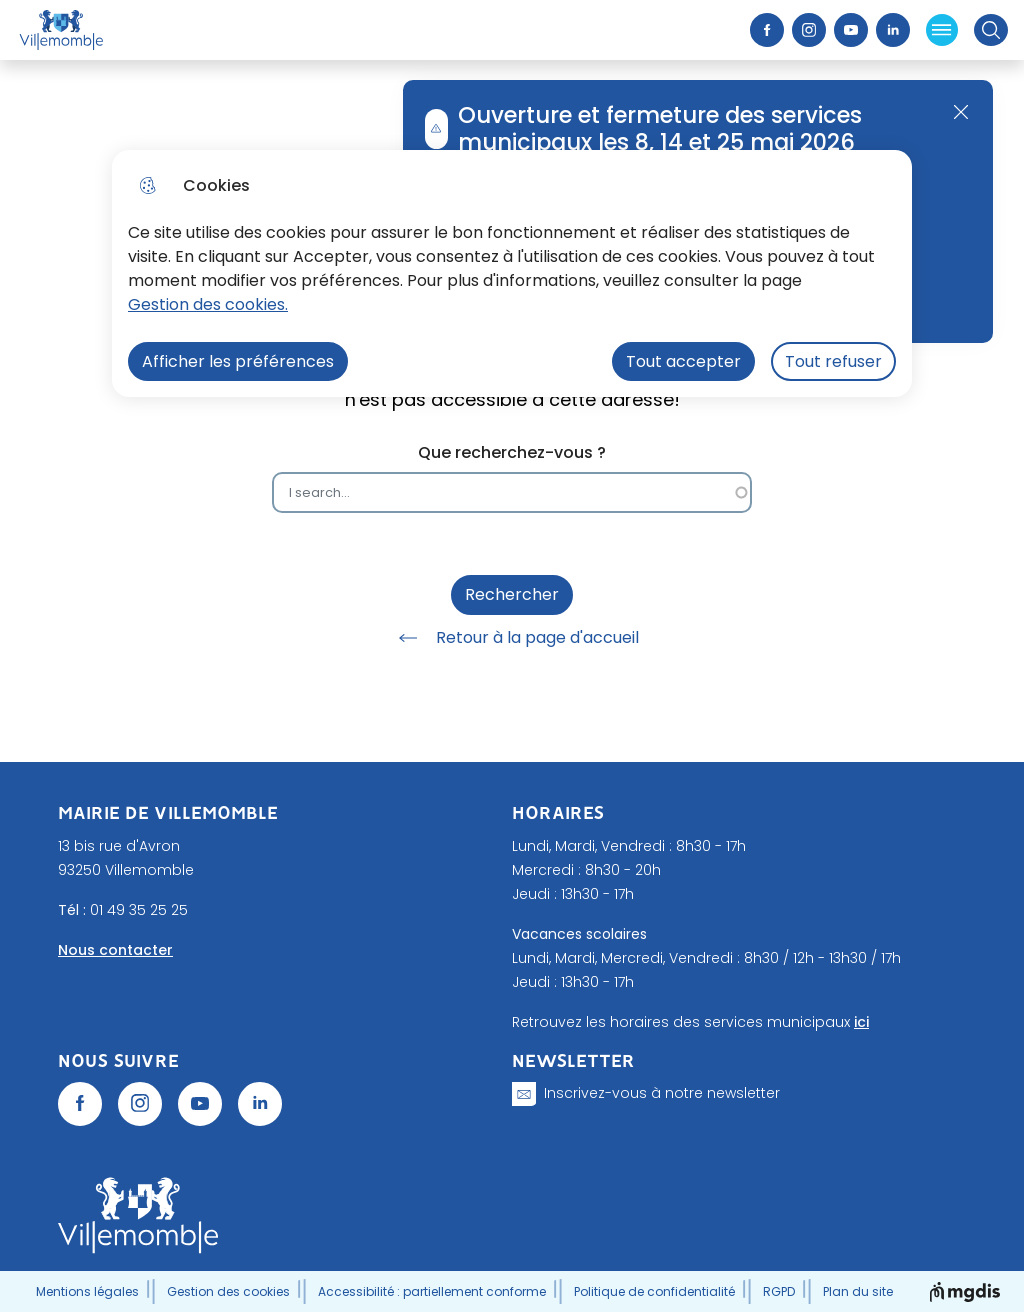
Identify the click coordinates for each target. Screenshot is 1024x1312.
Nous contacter (115, 950)
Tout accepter (683, 361)
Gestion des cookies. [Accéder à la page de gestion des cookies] (208, 304)
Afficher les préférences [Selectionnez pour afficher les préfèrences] (238, 361)
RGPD (779, 1291)
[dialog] (512, 273)
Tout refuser (833, 361)
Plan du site (858, 1291)
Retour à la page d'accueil (512, 638)
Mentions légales (87, 1291)
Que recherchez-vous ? (512, 452)
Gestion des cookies (228, 1291)
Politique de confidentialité (654, 1291)
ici (861, 1022)
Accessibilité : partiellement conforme (432, 1291)
